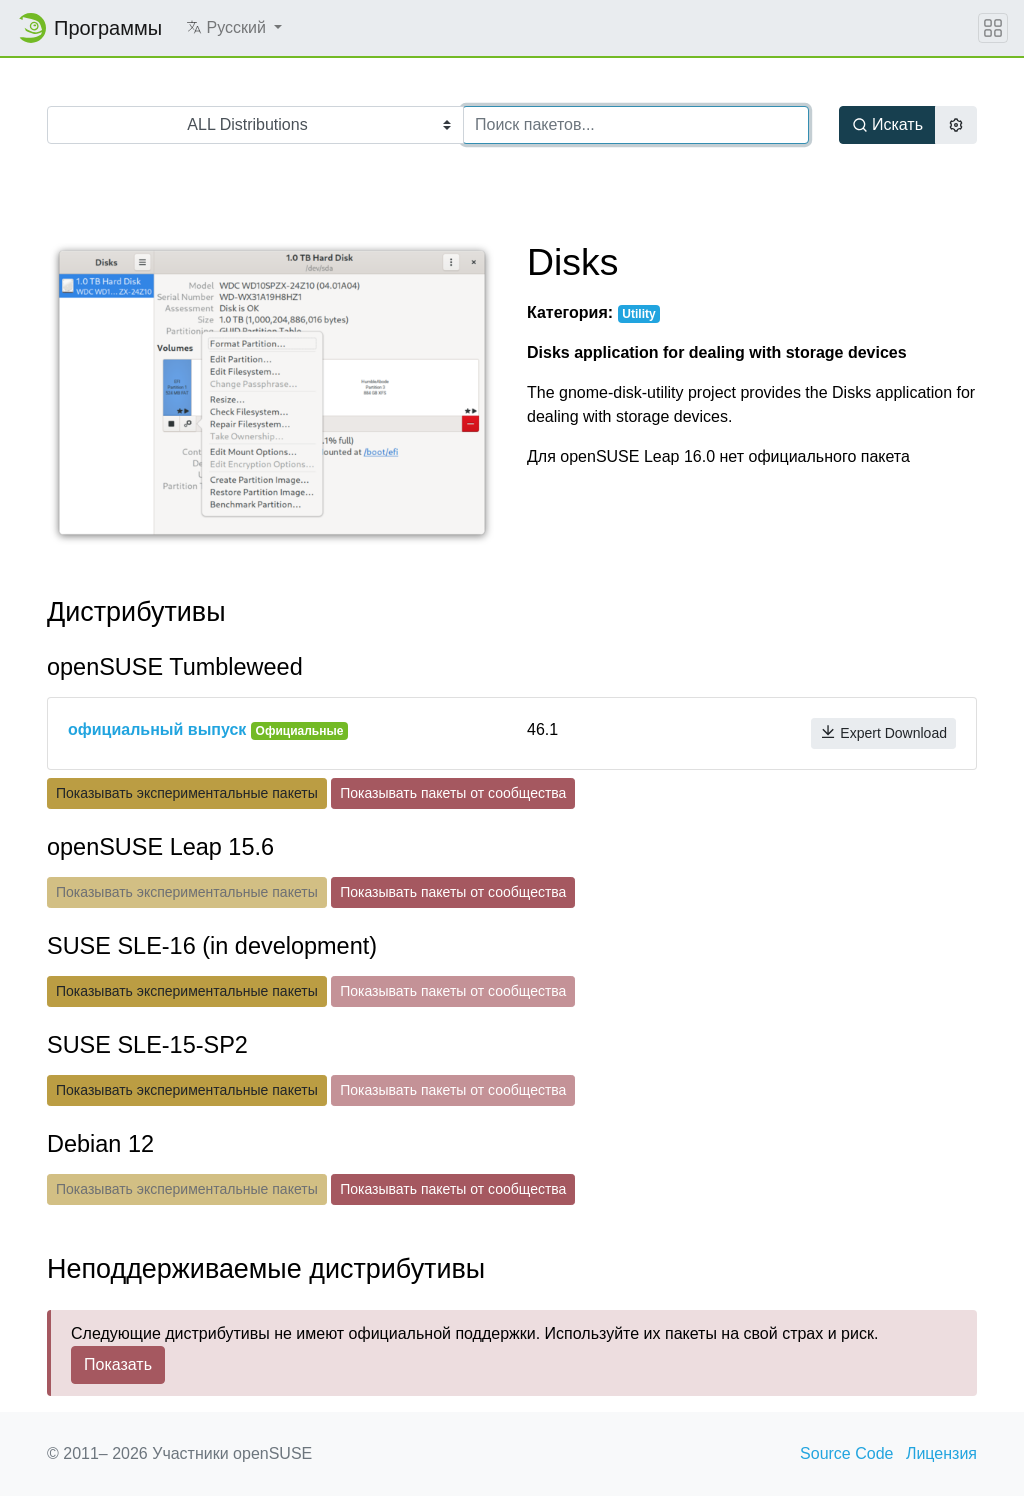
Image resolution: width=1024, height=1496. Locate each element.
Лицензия (941, 1453)
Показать (118, 1364)
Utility (638, 314)
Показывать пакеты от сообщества (453, 793)
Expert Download (883, 732)
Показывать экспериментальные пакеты (187, 793)
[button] (234, 28)
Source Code (846, 1453)
